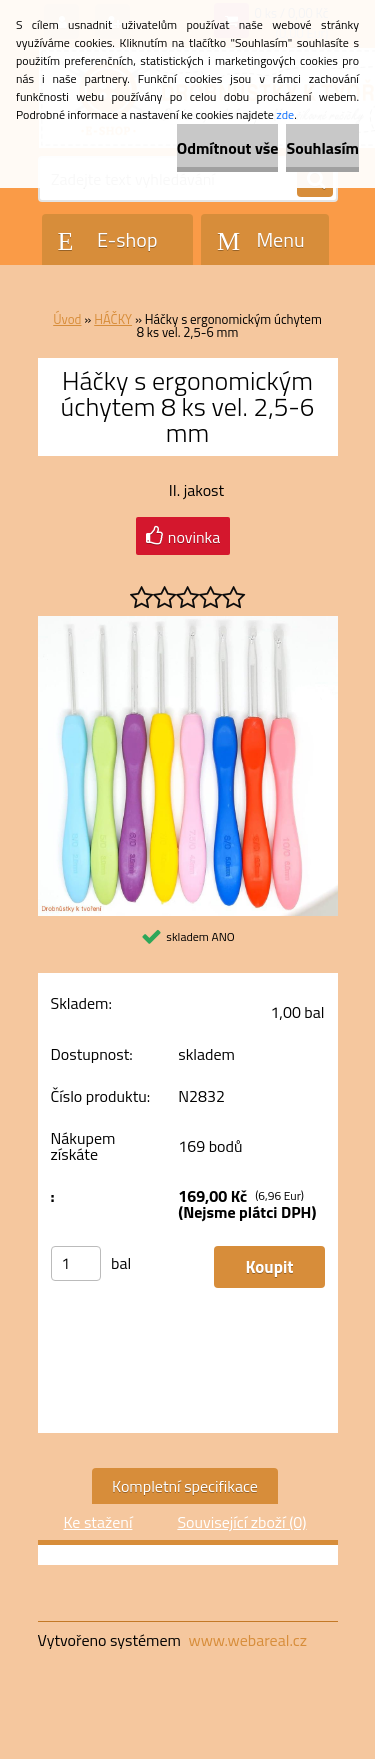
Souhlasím (322, 148)
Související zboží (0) (241, 1522)
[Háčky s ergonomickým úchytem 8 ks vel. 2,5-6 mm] (188, 624)
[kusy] (76, 1263)
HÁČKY (113, 319)
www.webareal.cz (247, 1640)
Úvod (67, 319)
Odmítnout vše (228, 148)
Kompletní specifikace (185, 1486)
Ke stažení (97, 1522)
